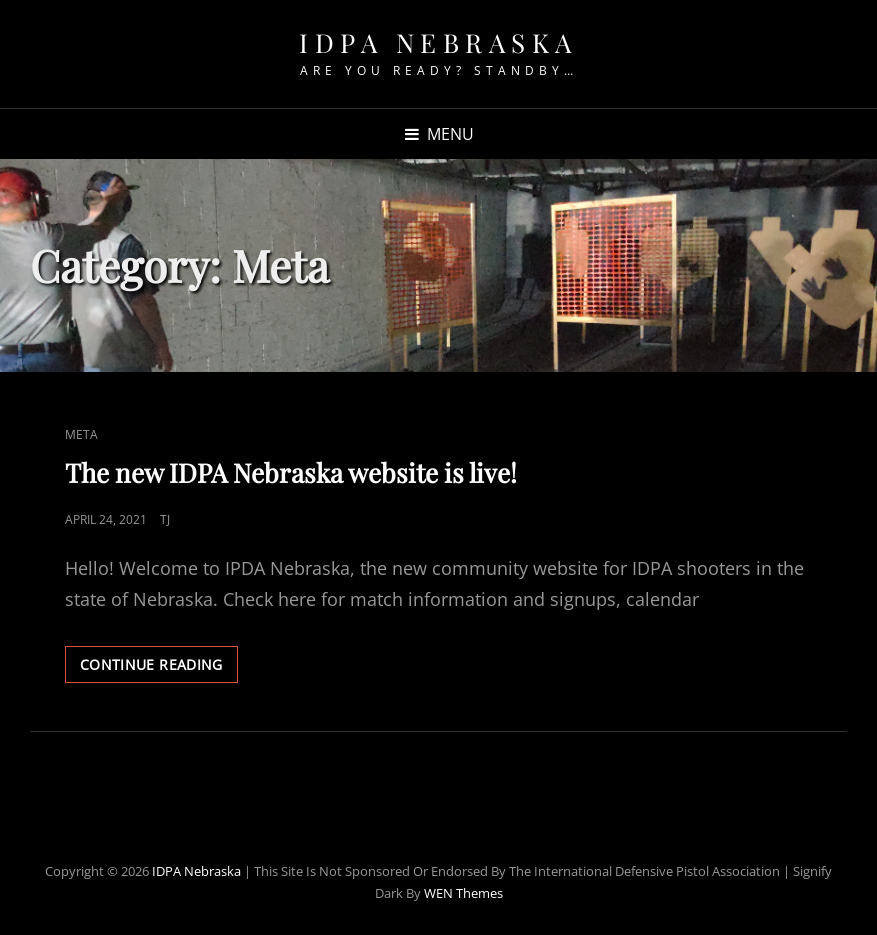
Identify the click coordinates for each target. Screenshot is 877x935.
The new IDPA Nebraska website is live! (291, 472)
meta (81, 434)
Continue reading (159, 668)
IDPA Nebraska (438, 42)
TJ (165, 519)
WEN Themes (463, 893)
